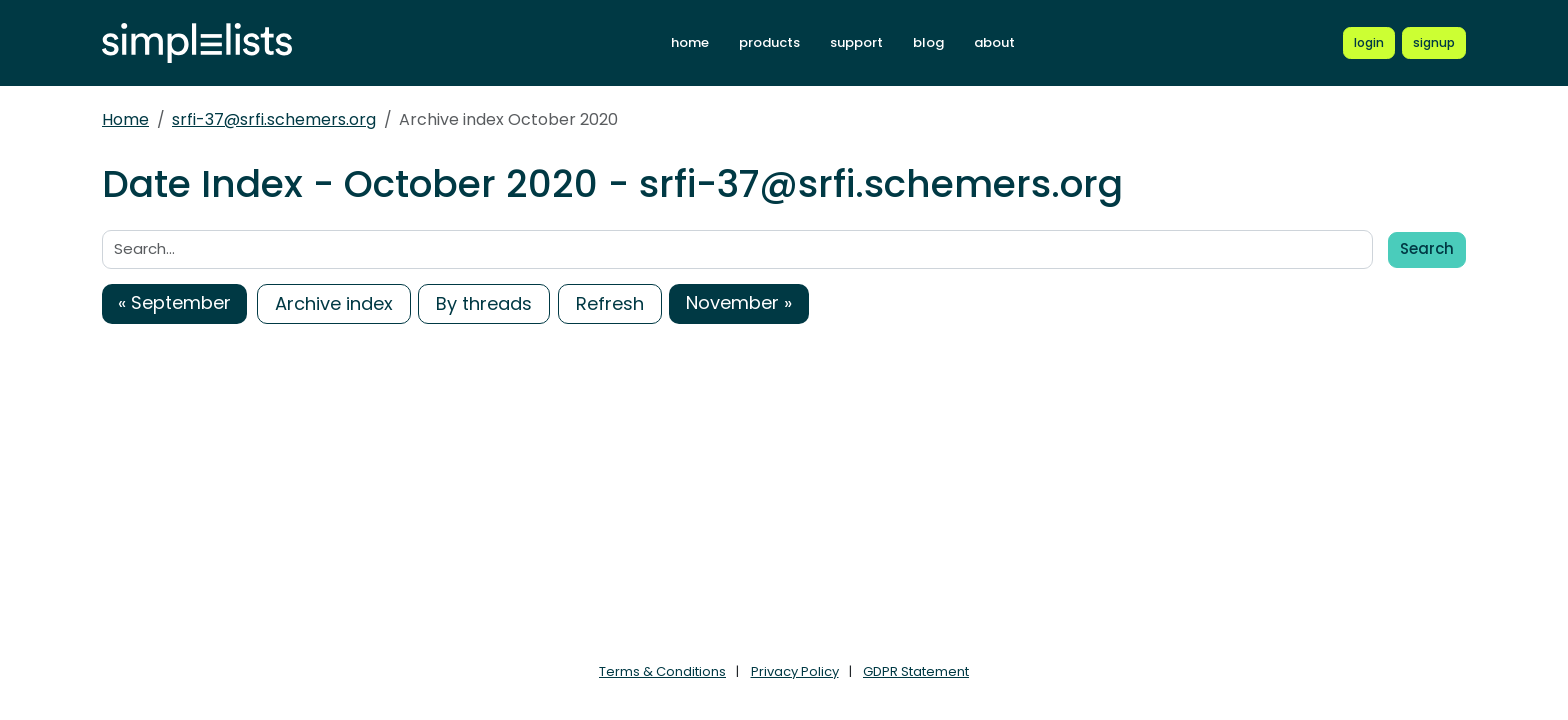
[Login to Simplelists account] (1369, 43)
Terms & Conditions (662, 671)
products (769, 42)
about (994, 42)
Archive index (334, 303)
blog (928, 42)
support (856, 42)
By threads (484, 303)
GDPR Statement (916, 671)
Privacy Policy (795, 671)
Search (1427, 248)
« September (174, 302)
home (690, 42)
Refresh (610, 303)
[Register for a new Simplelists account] (1434, 43)
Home (125, 119)
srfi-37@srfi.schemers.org (274, 119)
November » (739, 302)
